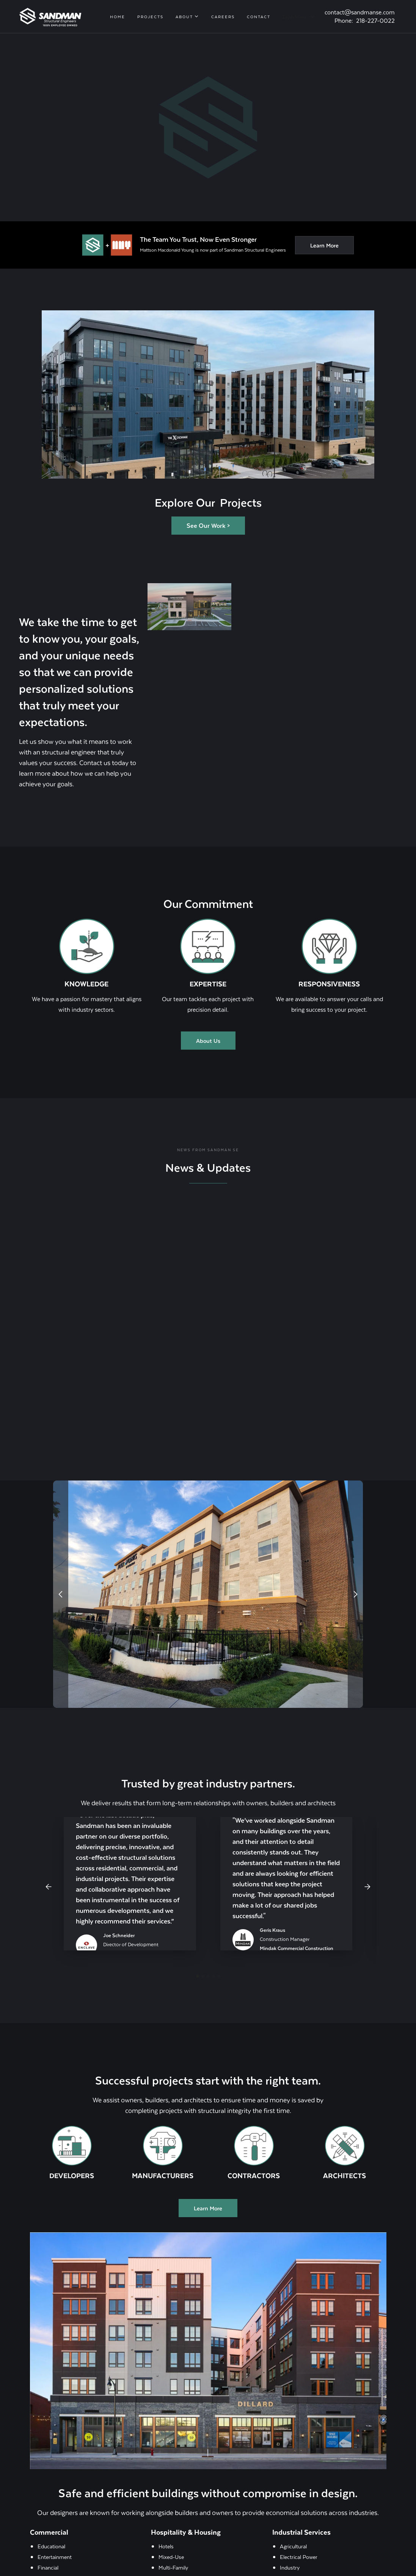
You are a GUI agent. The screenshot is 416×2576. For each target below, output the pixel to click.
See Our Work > (208, 525)
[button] (187, 17)
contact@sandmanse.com (360, 12)
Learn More (324, 245)
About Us (208, 1040)
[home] (50, 16)
